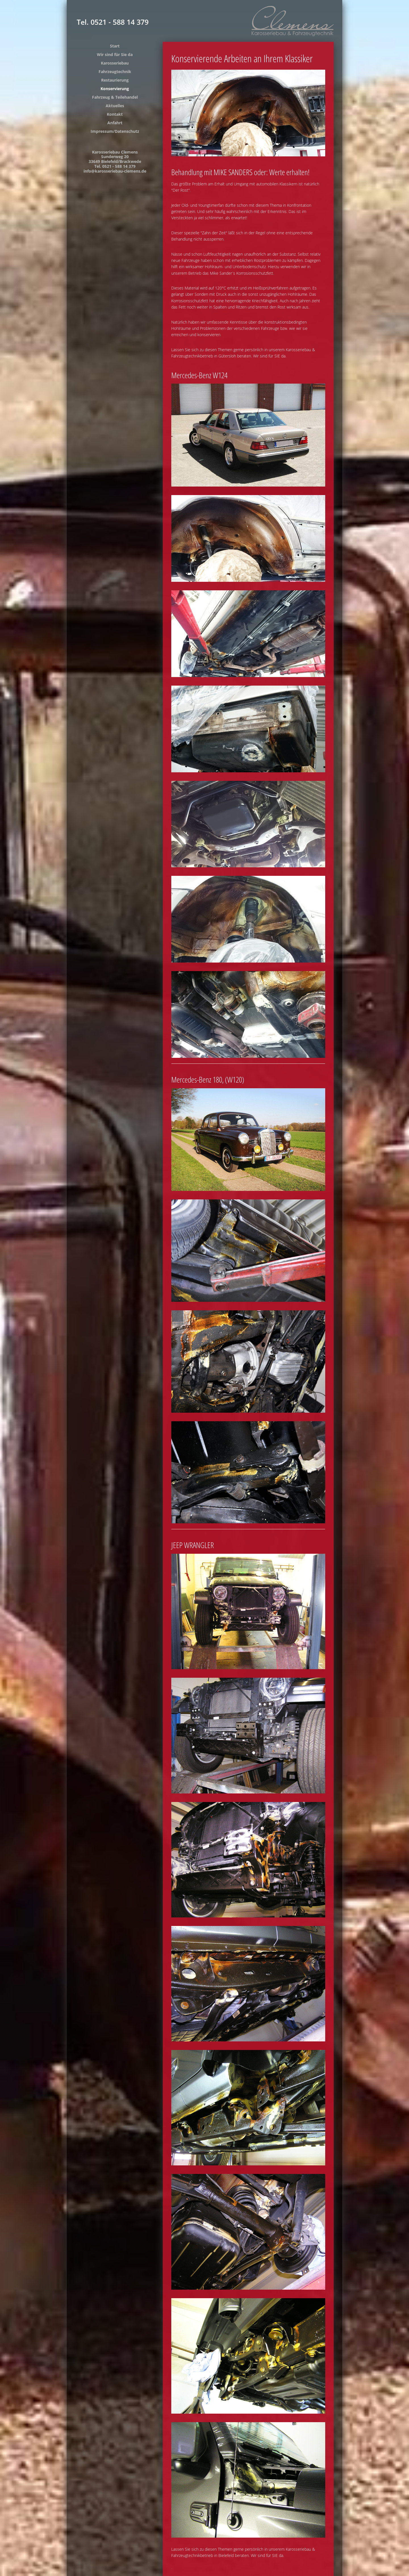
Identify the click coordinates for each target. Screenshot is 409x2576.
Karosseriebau (115, 63)
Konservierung (115, 88)
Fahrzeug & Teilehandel (115, 97)
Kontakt (115, 114)
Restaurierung (115, 80)
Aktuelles (115, 105)
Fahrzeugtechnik (115, 71)
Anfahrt (114, 122)
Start (115, 46)
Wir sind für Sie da (115, 54)
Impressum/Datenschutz (115, 131)
